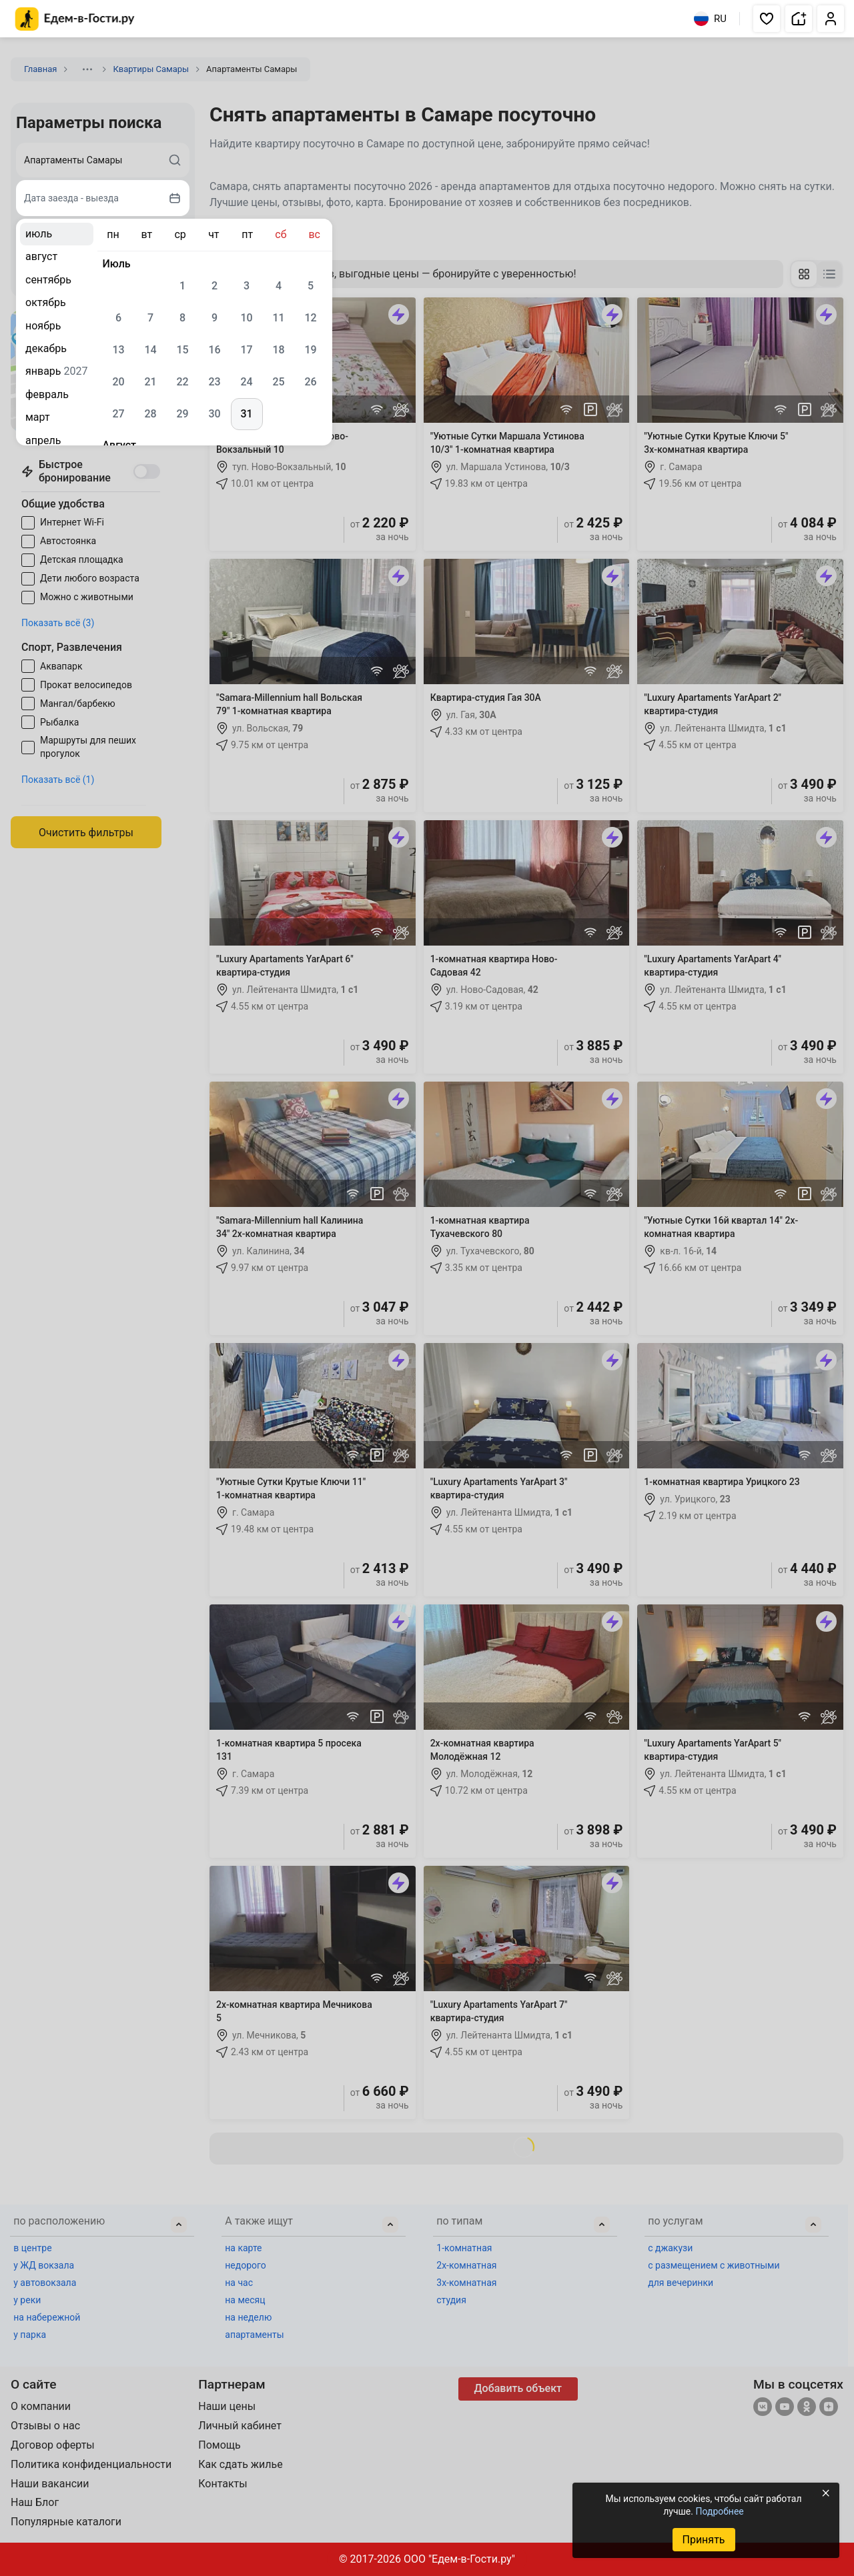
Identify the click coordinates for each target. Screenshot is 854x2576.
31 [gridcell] (246, 413)
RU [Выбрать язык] (710, 18)
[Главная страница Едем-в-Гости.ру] (75, 19)
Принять (703, 2539)
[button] (766, 18)
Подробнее (719, 2511)
